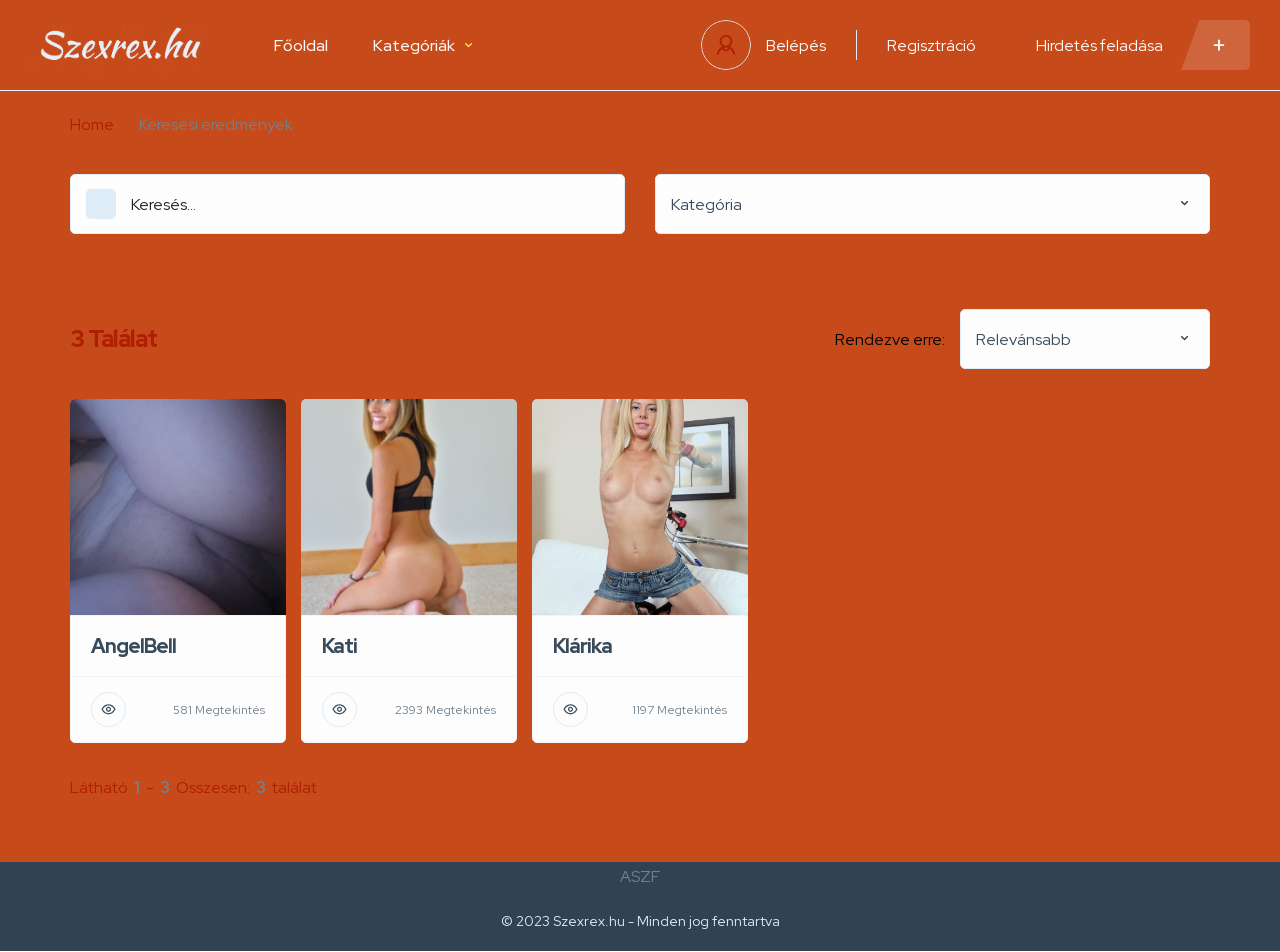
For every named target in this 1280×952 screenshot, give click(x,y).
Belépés (796, 45)
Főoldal (301, 45)
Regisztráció (931, 45)
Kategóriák (422, 45)
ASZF (640, 876)
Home (92, 124)
